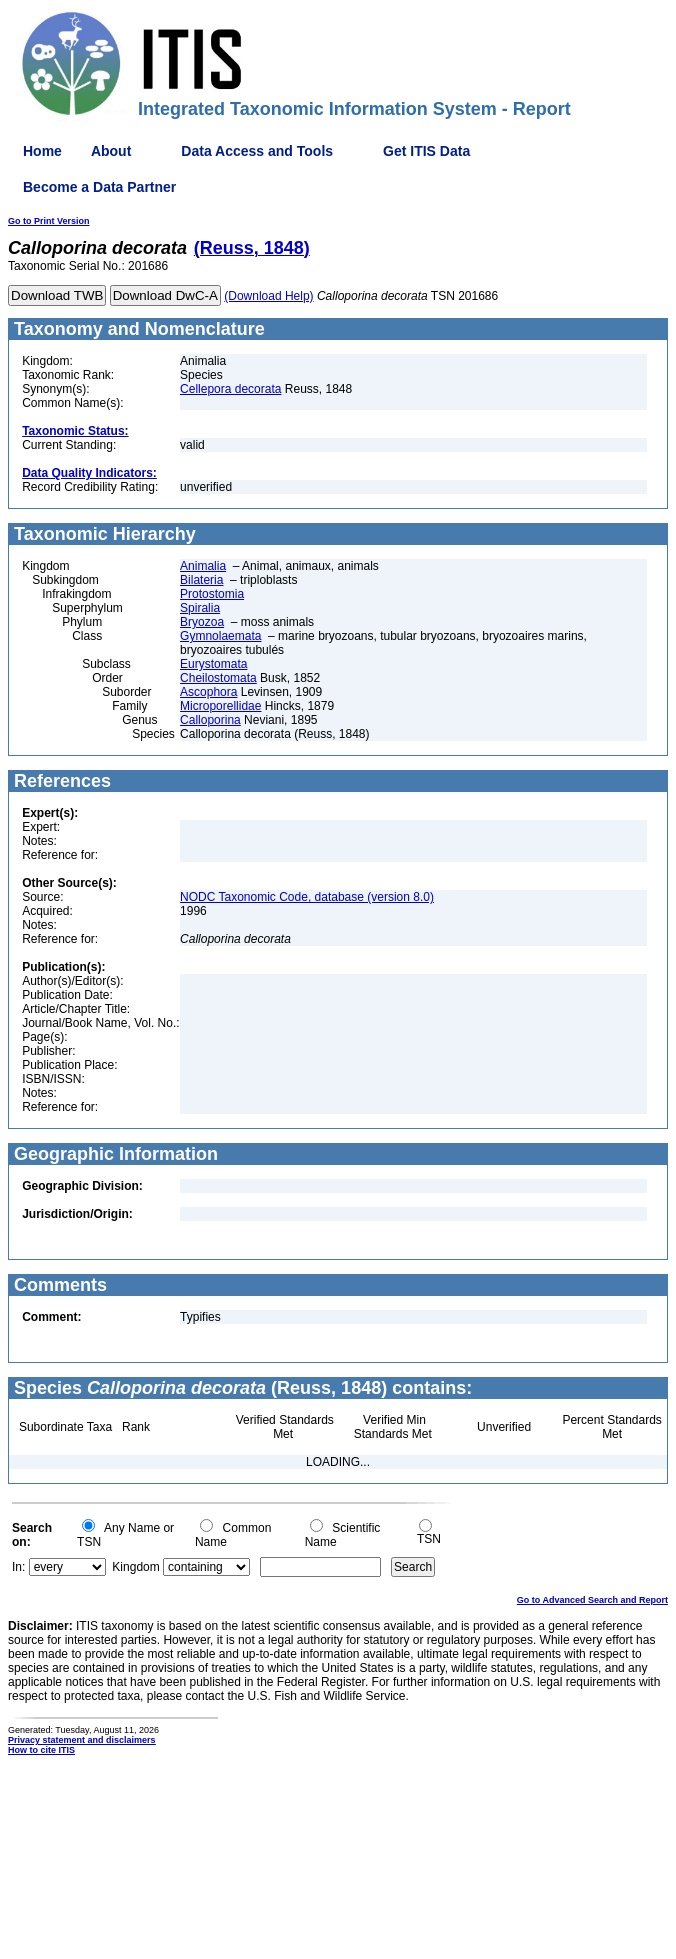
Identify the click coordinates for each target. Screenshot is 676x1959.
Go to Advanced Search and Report (592, 1600)
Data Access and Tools (257, 151)
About (111, 151)
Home (42, 151)
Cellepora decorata (230, 389)
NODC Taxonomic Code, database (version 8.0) (307, 897)
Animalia (203, 566)
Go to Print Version (49, 221)
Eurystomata (213, 664)
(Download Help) (268, 296)
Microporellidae (220, 706)
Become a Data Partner (99, 187)
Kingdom (135, 1567)
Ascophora (208, 692)
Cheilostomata (218, 678)
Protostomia (212, 594)
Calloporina (210, 720)
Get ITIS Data (426, 151)
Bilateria (201, 580)
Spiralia (200, 608)
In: (18, 1567)
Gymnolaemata (220, 636)
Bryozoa (202, 622)
